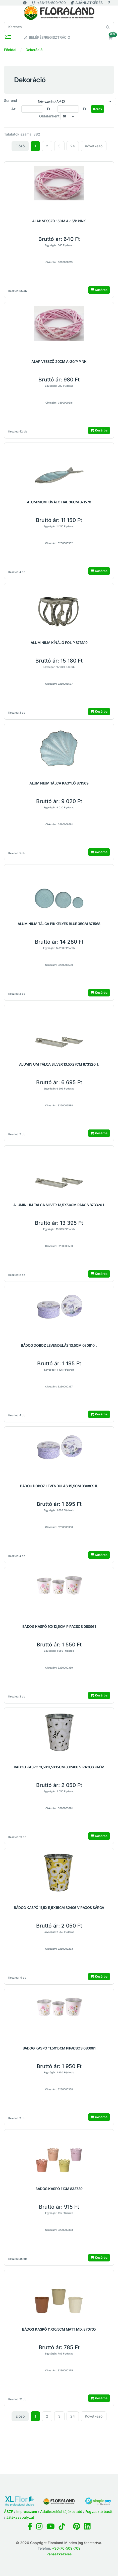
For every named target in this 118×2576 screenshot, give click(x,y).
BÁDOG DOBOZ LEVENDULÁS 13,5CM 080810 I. (59, 1345)
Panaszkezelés (59, 2554)
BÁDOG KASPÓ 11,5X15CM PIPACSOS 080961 (59, 2048)
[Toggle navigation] (8, 36)
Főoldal (10, 50)
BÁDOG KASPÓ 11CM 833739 (59, 2189)
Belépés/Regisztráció (47, 37)
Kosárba (99, 290)
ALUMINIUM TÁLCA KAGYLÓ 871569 (58, 783)
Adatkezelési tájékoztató (61, 2511)
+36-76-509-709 (49, 3)
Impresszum (26, 2511)
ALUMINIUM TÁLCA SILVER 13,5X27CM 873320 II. (59, 1064)
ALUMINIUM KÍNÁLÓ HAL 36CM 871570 (59, 502)
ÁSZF (8, 2511)
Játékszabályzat (20, 2517)
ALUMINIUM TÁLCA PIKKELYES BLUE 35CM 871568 (59, 924)
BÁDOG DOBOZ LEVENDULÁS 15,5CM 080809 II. (59, 1486)
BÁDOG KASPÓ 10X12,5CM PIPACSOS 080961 (59, 1627)
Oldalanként (49, 116)
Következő (93, 146)
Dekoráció (34, 50)
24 (72, 146)
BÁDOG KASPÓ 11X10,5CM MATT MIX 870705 (59, 2329)
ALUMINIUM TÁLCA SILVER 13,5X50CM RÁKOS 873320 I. (59, 1205)
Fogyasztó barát (98, 2511)
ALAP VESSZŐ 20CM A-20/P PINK (59, 362)
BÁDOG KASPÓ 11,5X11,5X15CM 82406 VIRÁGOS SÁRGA (59, 1908)
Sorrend (10, 100)
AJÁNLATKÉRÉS (87, 3)
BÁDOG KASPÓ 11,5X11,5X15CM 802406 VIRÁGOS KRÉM (59, 1767)
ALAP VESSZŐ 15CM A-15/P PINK (59, 221)
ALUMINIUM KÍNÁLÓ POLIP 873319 (59, 643)
